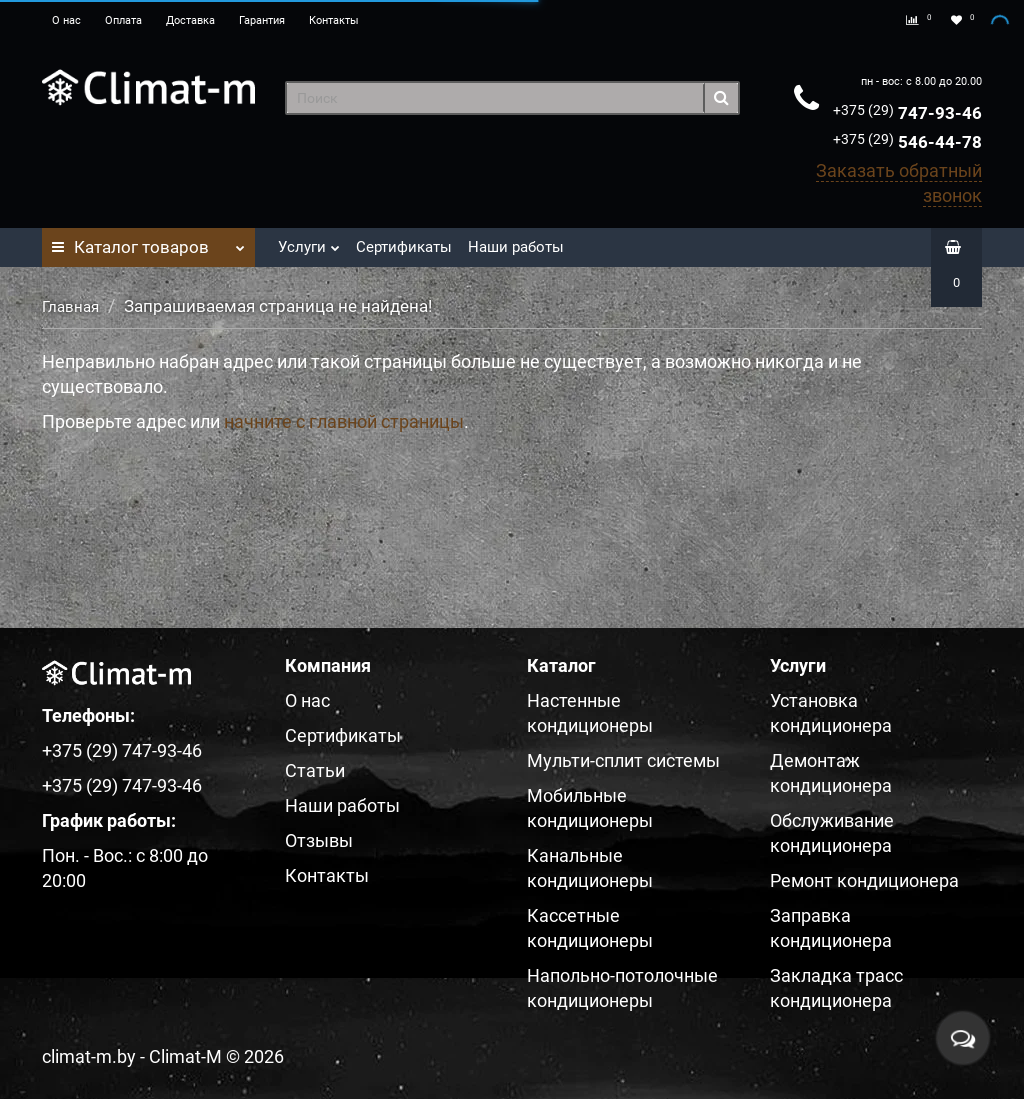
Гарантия (262, 20)
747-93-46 (907, 113)
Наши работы (516, 247)
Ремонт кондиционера (864, 880)
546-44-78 (907, 142)
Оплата (123, 20)
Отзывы (319, 840)
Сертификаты (404, 247)
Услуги (309, 241)
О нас (66, 20)
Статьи (315, 770)
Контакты (334, 20)
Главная (70, 307)
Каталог (148, 242)
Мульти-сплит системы (623, 760)
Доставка (190, 20)
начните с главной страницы (344, 421)
